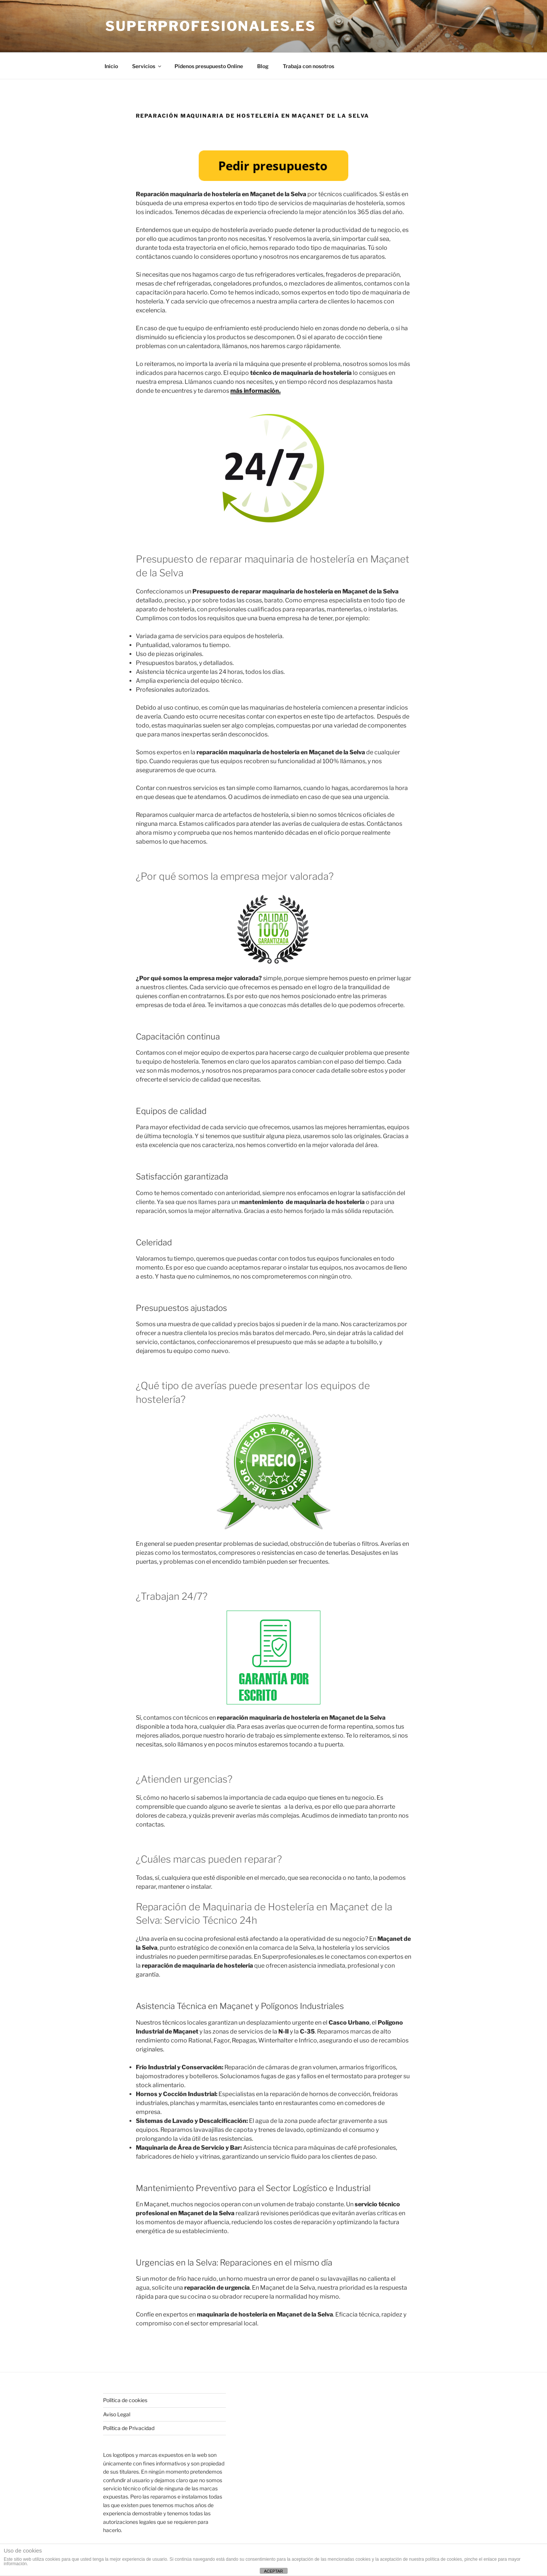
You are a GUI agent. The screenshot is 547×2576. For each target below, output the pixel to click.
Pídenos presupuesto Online (209, 66)
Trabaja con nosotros (308, 66)
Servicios (147, 66)
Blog (263, 66)
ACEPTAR (273, 2571)
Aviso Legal (116, 2414)
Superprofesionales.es (210, 26)
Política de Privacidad (128, 2428)
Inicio (111, 66)
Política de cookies (125, 2400)
